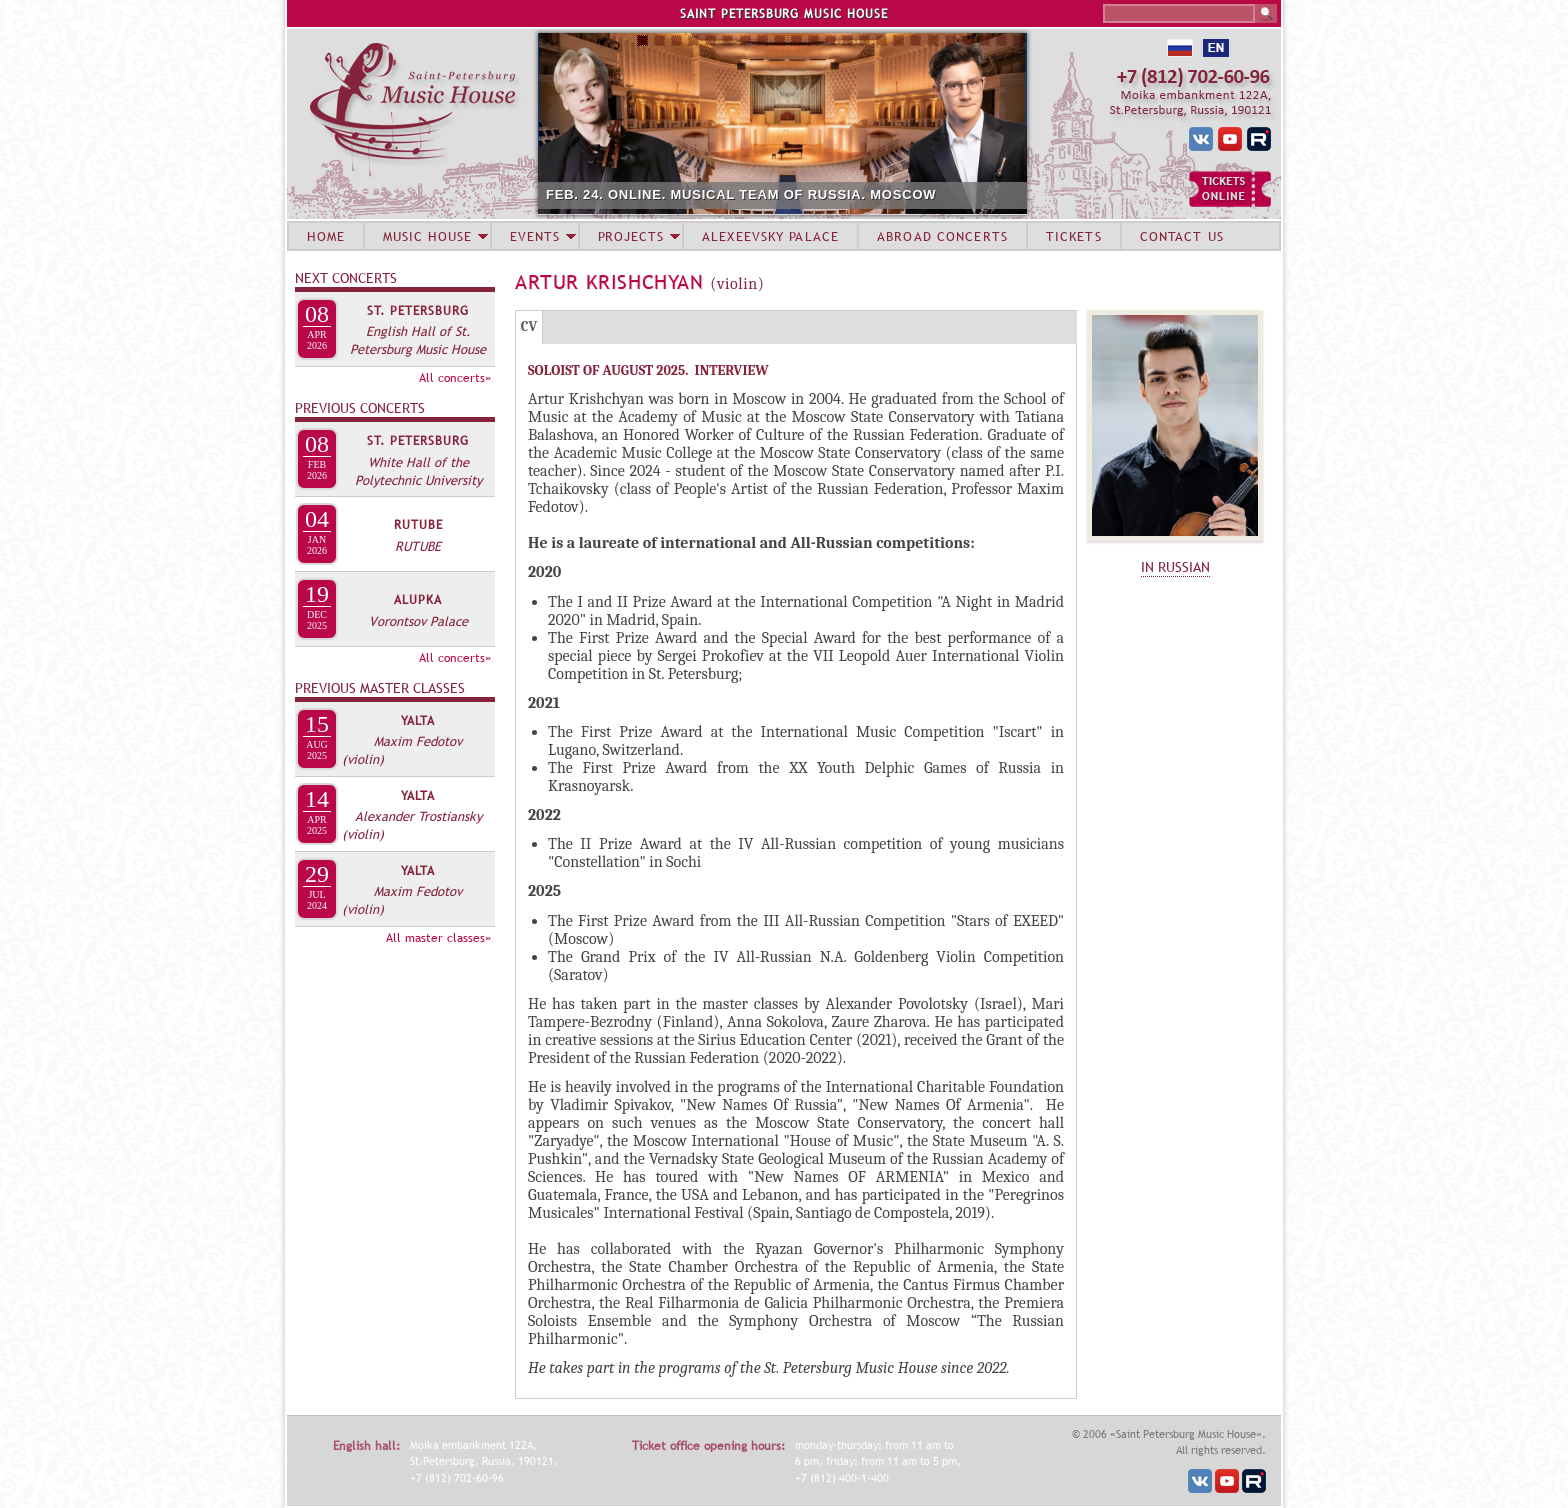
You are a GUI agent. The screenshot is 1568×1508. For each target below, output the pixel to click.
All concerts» (455, 378)
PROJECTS (631, 236)
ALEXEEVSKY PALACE (770, 236)
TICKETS (1074, 236)
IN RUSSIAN (1175, 567)
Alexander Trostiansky (418, 816)
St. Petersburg (418, 311)
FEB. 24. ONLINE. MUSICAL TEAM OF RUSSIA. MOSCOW (741, 194)
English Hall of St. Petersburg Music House (418, 340)
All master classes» (438, 938)
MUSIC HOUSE (427, 236)
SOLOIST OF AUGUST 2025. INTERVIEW (648, 370)
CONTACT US (1182, 236)
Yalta (418, 721)
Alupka (418, 600)
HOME (326, 236)
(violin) (363, 759)
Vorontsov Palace (418, 621)
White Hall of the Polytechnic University (418, 471)
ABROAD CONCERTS (942, 236)
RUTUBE (418, 525)
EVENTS (535, 236)
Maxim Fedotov (418, 741)
